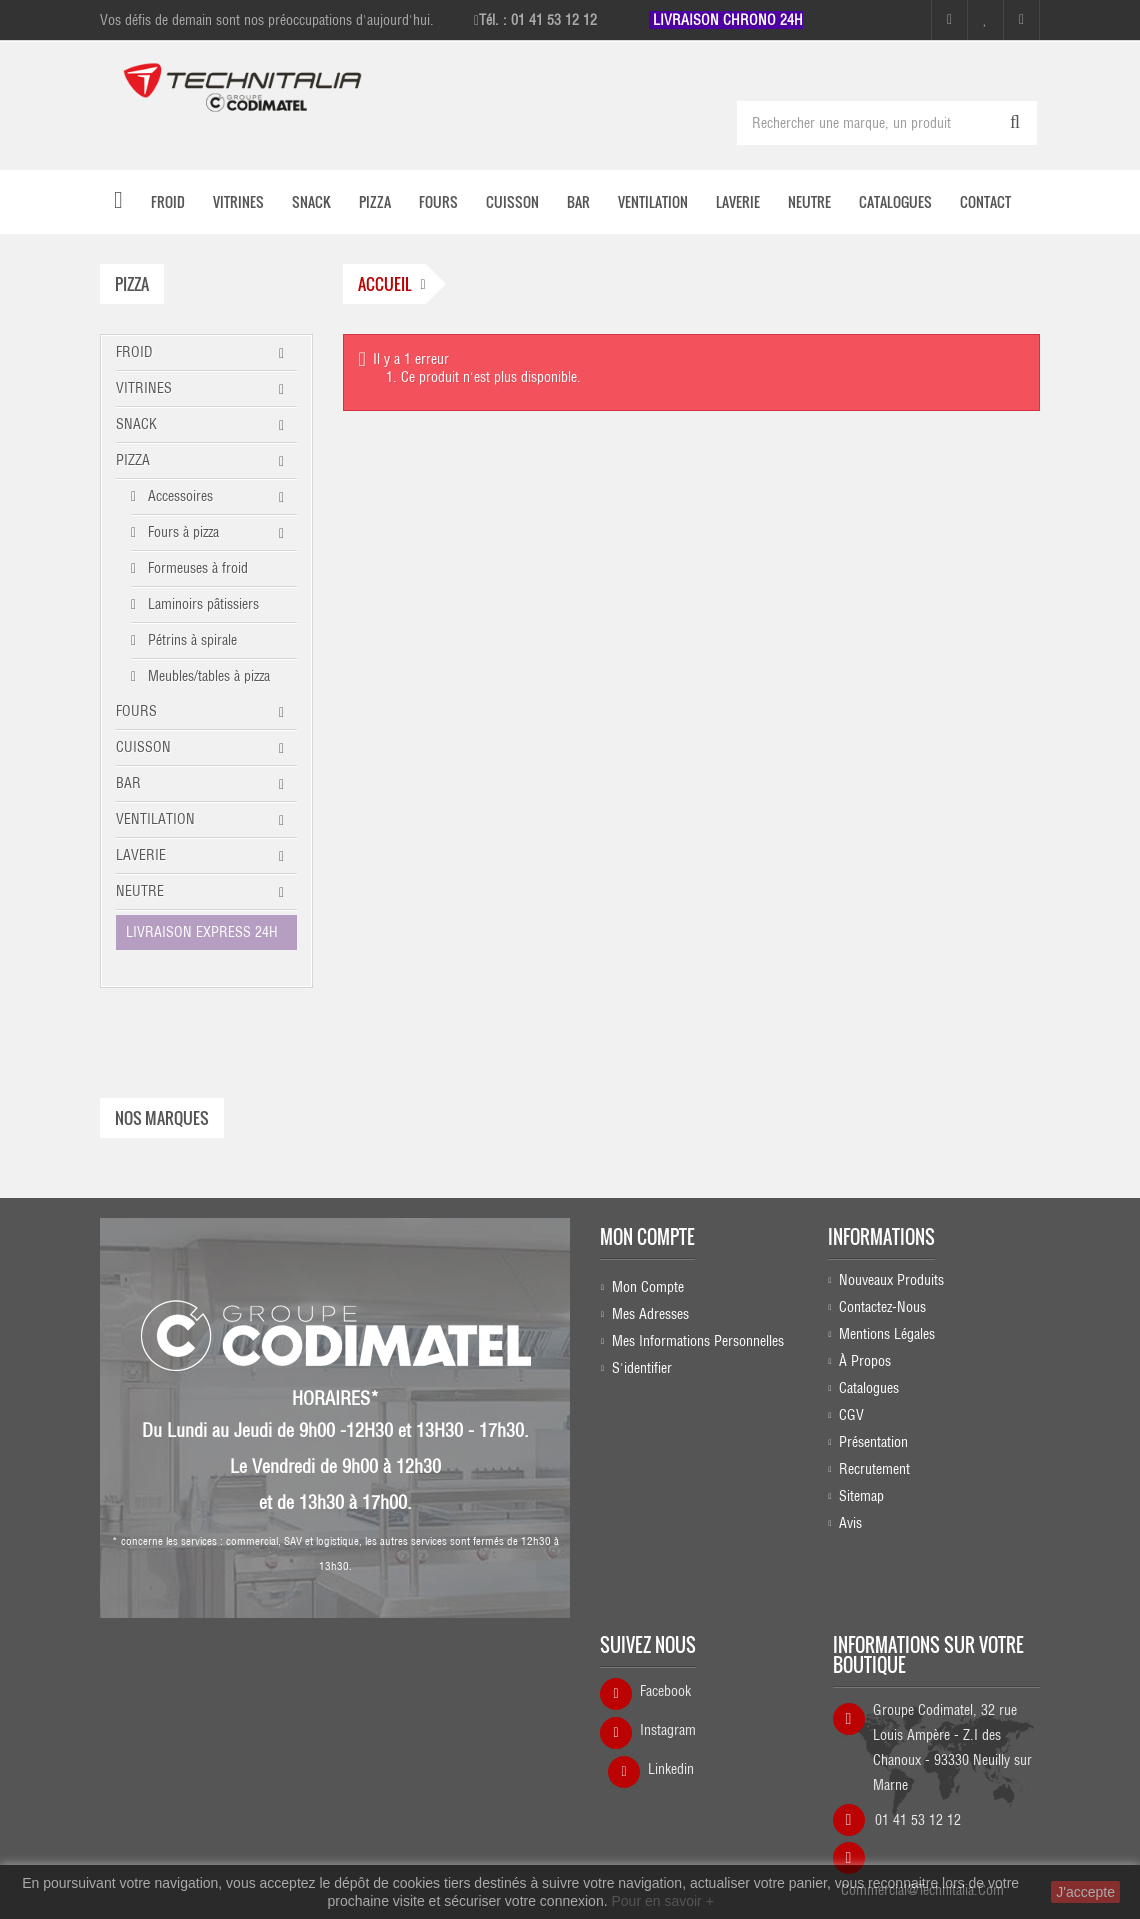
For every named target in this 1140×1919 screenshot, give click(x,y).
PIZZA (133, 460)
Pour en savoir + (662, 1901)
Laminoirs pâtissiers (201, 604)
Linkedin (671, 1710)
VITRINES (144, 388)
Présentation (873, 1427)
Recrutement (874, 1454)
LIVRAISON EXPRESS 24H (202, 932)
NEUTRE (140, 891)
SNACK (136, 424)
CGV (851, 1400)
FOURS (136, 711)
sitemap (861, 1481)
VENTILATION (155, 819)
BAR (128, 783)
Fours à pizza (181, 532)
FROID (134, 352)
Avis (850, 1508)
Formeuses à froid (196, 568)
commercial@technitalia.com (922, 1824)
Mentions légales (887, 1319)
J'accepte (1085, 1892)
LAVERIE (141, 855)
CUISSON (143, 747)
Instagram (668, 1671)
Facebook (665, 1632)
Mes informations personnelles (698, 1319)
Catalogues (869, 1373)
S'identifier (642, 1346)
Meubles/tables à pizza (207, 676)
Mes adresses (650, 1292)
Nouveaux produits (891, 1265)
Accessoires (178, 496)
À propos (865, 1346)
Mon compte (647, 1215)
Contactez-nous (882, 1292)
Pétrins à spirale (190, 640)
